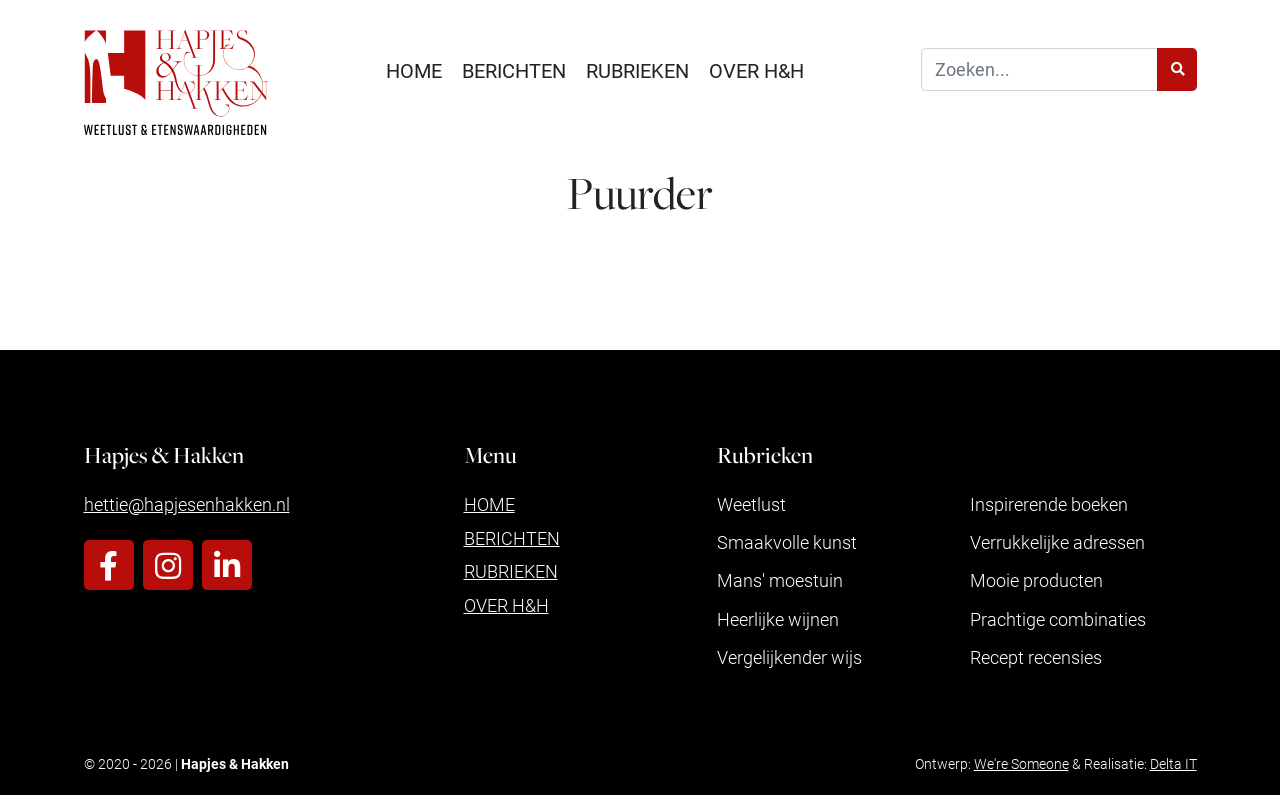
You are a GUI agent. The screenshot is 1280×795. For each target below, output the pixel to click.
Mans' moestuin (780, 580)
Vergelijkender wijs (789, 657)
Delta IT (1173, 763)
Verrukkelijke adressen (1057, 542)
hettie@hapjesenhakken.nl (187, 504)
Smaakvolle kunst (787, 542)
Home (414, 70)
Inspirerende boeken (1049, 504)
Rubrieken (637, 70)
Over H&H (756, 70)
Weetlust (751, 504)
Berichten (514, 70)
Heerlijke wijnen (778, 619)
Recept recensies (1036, 657)
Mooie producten (1036, 580)
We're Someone (1021, 763)
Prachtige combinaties (1058, 619)
